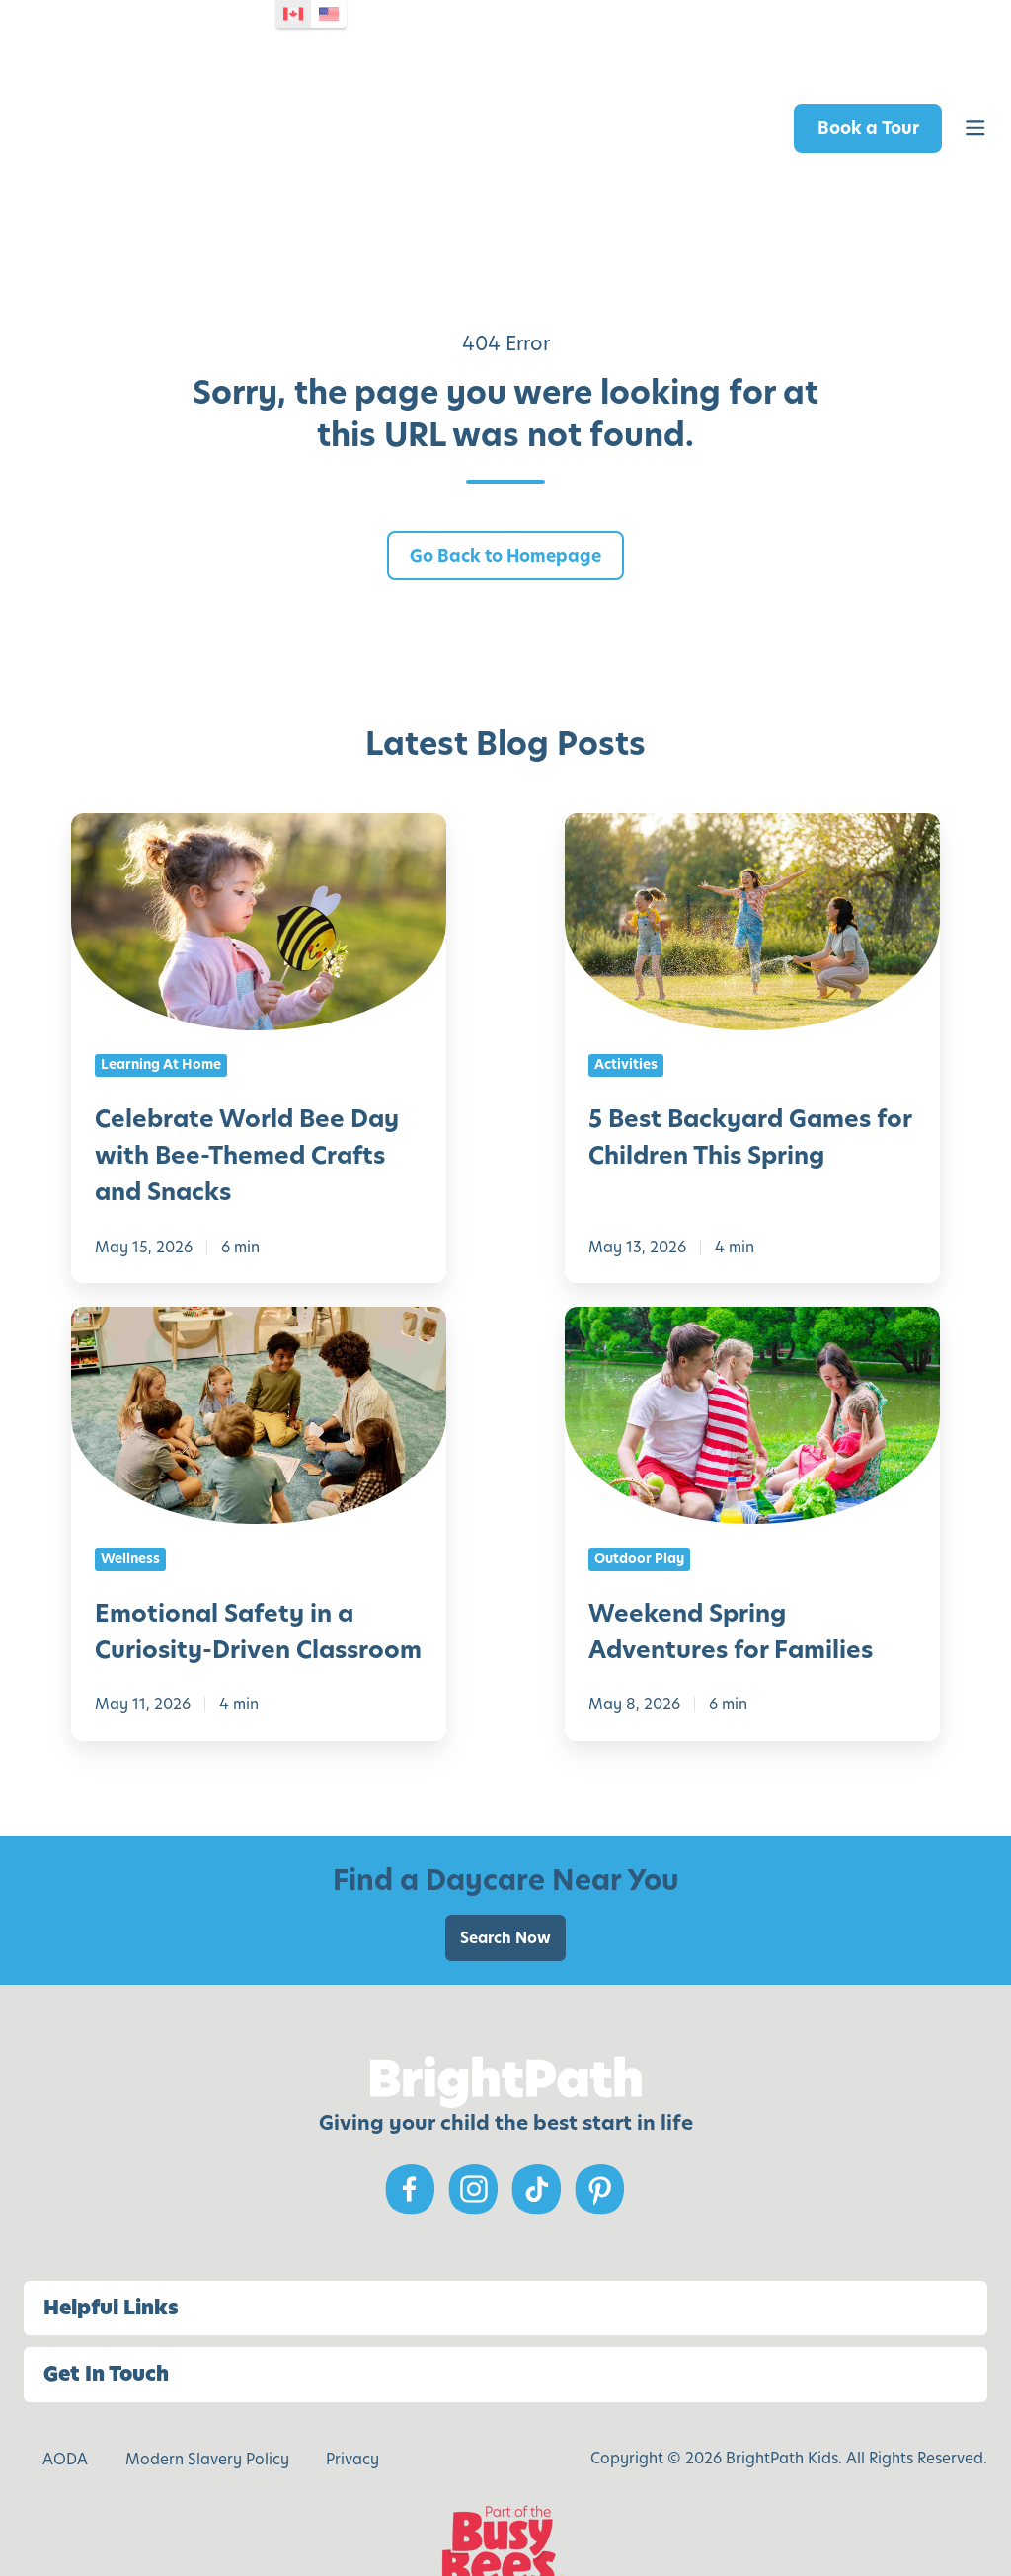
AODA (65, 2393)
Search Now (505, 1871)
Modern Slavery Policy (207, 2393)
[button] (975, 96)
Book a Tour (868, 95)
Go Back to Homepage (505, 489)
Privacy (352, 2393)
